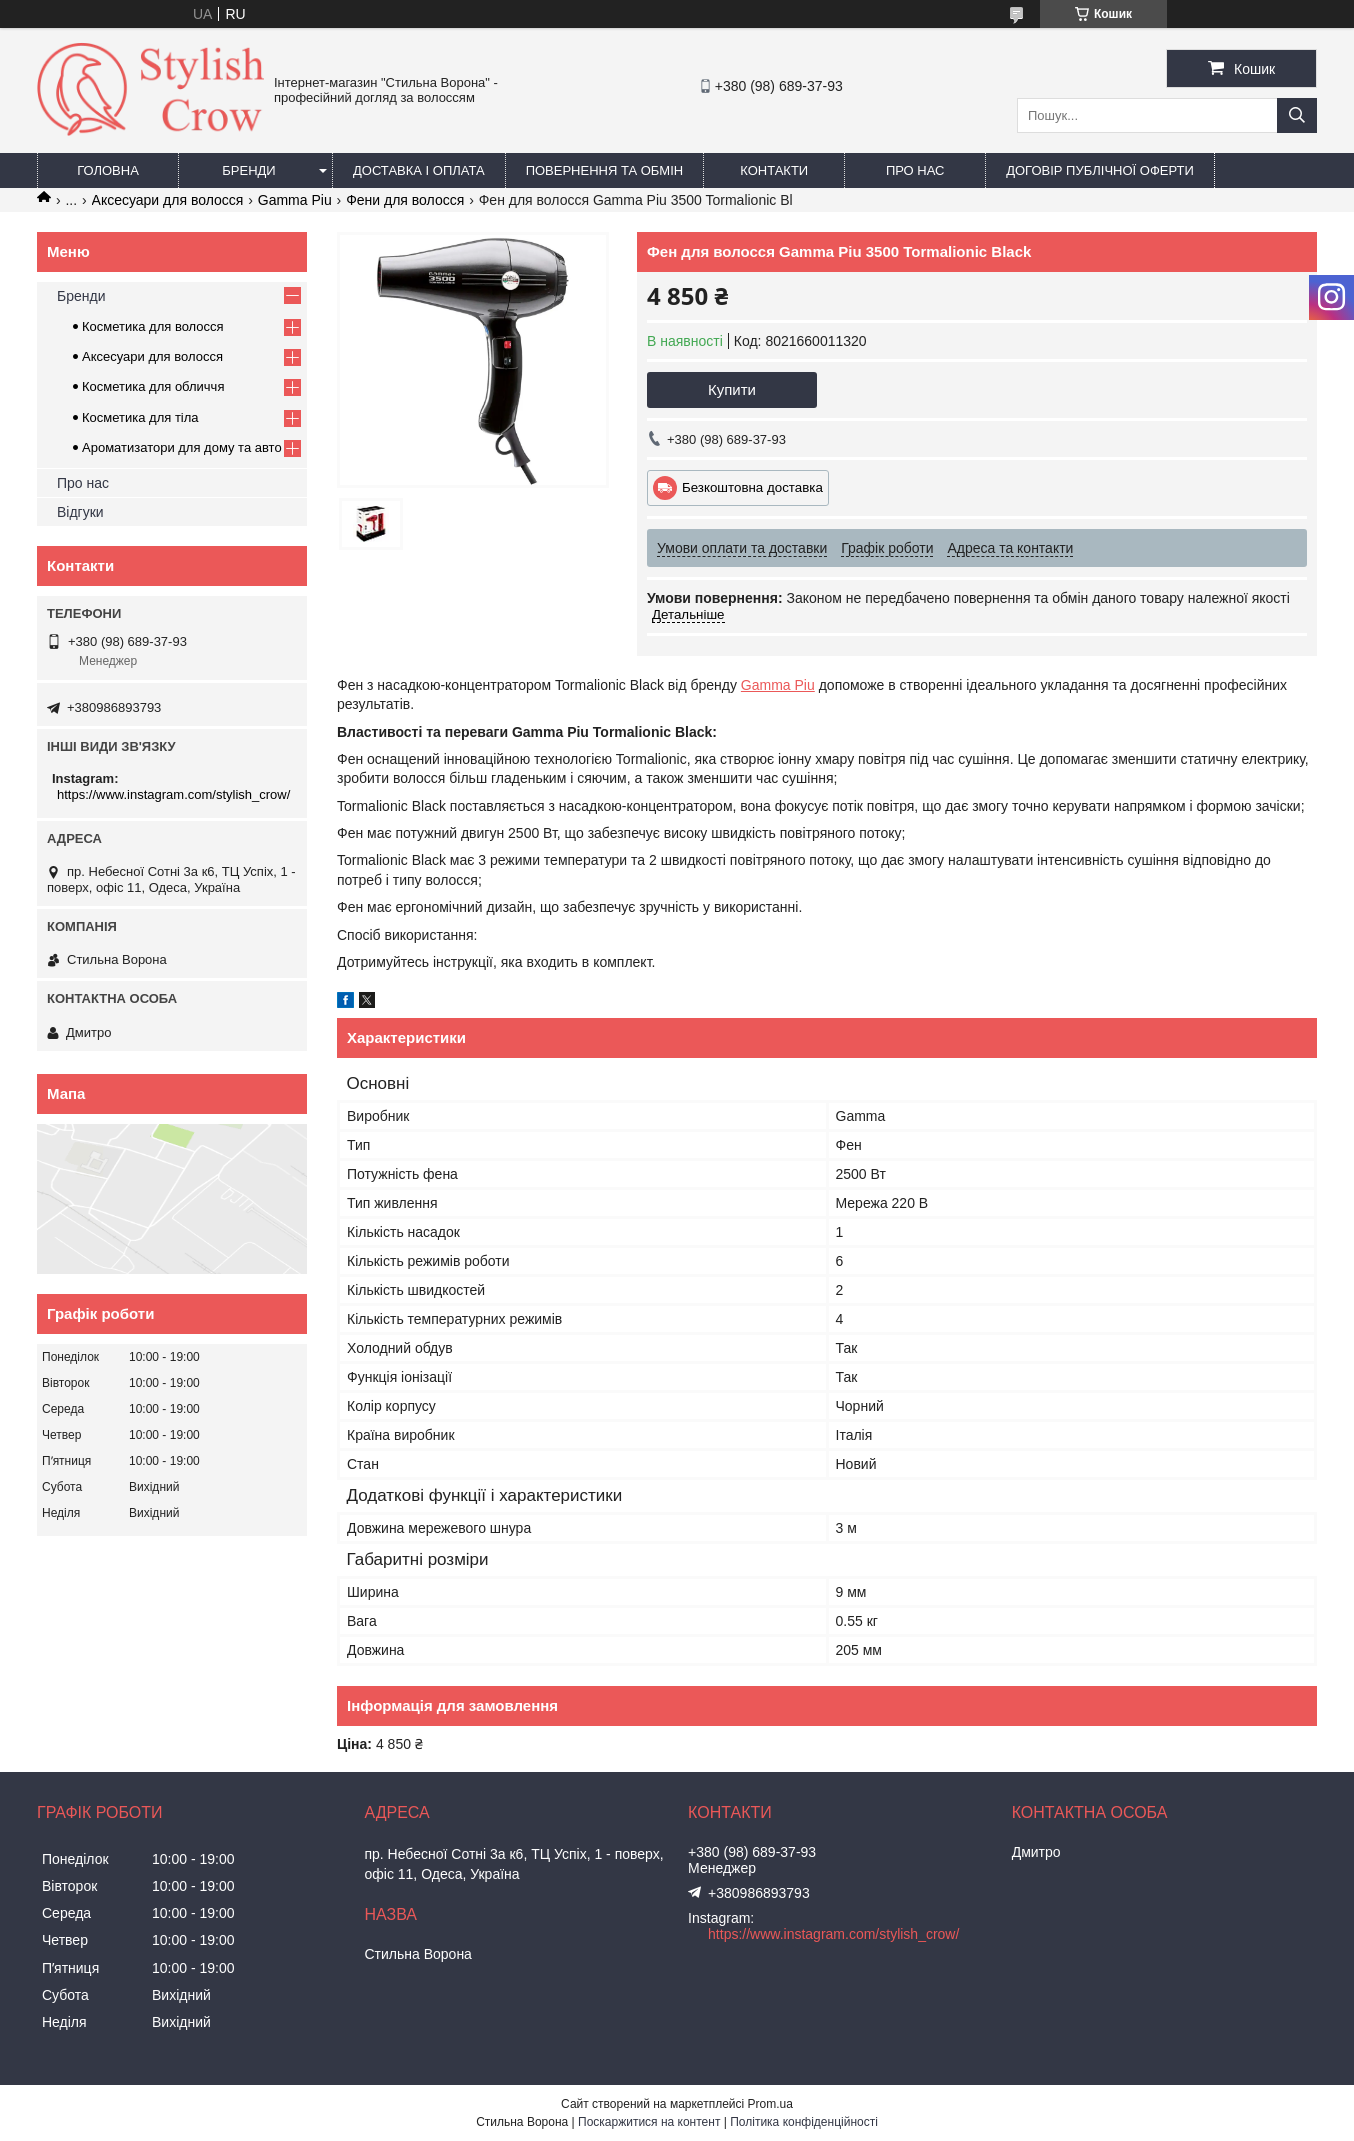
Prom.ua (770, 2104)
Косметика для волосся (153, 326)
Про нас (915, 170)
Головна (108, 170)
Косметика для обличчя (153, 386)
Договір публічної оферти (1100, 170)
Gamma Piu (295, 200)
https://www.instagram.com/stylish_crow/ (173, 794)
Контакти (774, 170)
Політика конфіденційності (804, 2122)
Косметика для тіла (140, 417)
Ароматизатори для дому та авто (182, 447)
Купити (732, 389)
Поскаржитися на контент (649, 2122)
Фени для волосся (405, 200)
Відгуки (80, 512)
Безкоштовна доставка (752, 487)
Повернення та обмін (605, 170)
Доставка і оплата (419, 170)
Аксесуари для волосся (168, 200)
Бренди (248, 170)
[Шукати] (1297, 115)
